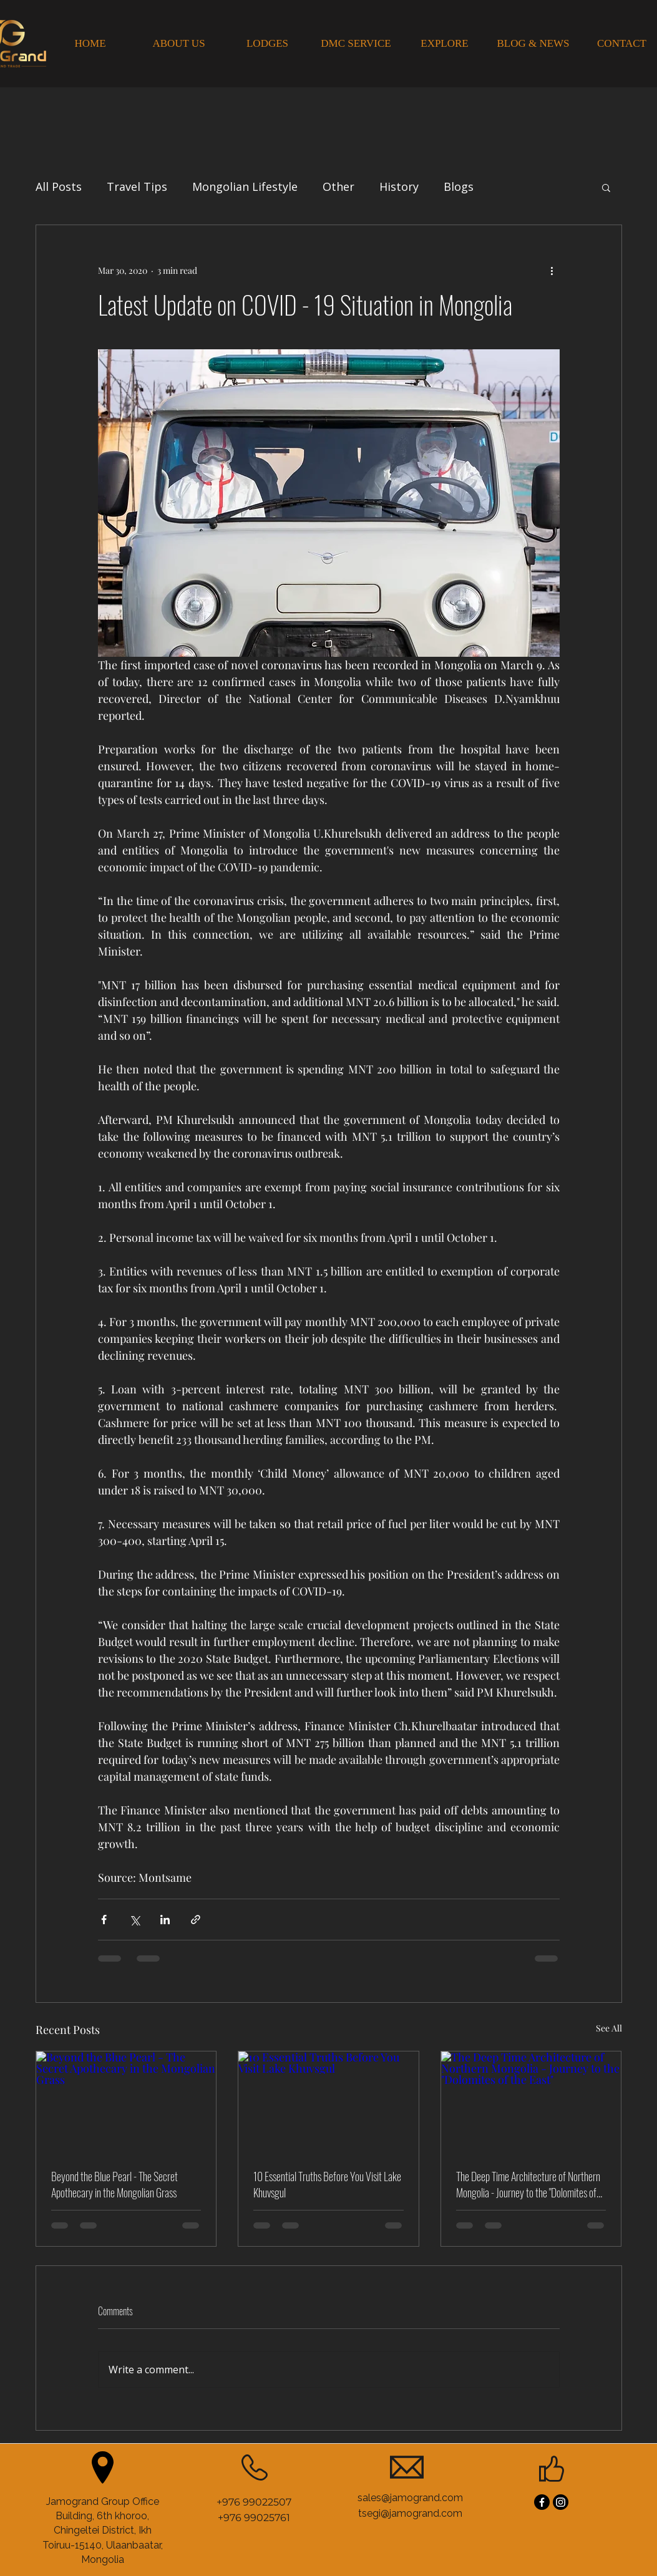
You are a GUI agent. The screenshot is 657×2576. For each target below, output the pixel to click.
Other (338, 186)
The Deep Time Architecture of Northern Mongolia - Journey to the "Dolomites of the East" (528, 2184)
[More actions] (552, 270)
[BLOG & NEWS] (533, 43)
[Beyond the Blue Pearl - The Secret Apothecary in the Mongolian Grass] (126, 2101)
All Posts (59, 186)
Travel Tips (137, 186)
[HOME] (90, 43)
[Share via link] (196, 1919)
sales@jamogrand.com (410, 2498)
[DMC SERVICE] (356, 43)
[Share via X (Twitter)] (134, 1919)
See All (609, 2028)
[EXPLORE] (445, 43)
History (399, 186)
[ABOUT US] (179, 43)
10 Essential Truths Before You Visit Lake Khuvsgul (327, 2184)
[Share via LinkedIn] (165, 1919)
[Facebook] (542, 2502)
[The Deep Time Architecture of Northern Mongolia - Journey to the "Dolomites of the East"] (531, 2101)
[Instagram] (560, 2502)
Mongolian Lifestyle (245, 186)
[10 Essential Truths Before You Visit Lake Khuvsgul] (328, 2101)
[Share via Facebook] (104, 1919)
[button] (606, 187)
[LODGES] (267, 43)
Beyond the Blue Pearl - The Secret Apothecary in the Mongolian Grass (114, 2184)
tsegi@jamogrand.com (410, 2513)
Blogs (459, 186)
